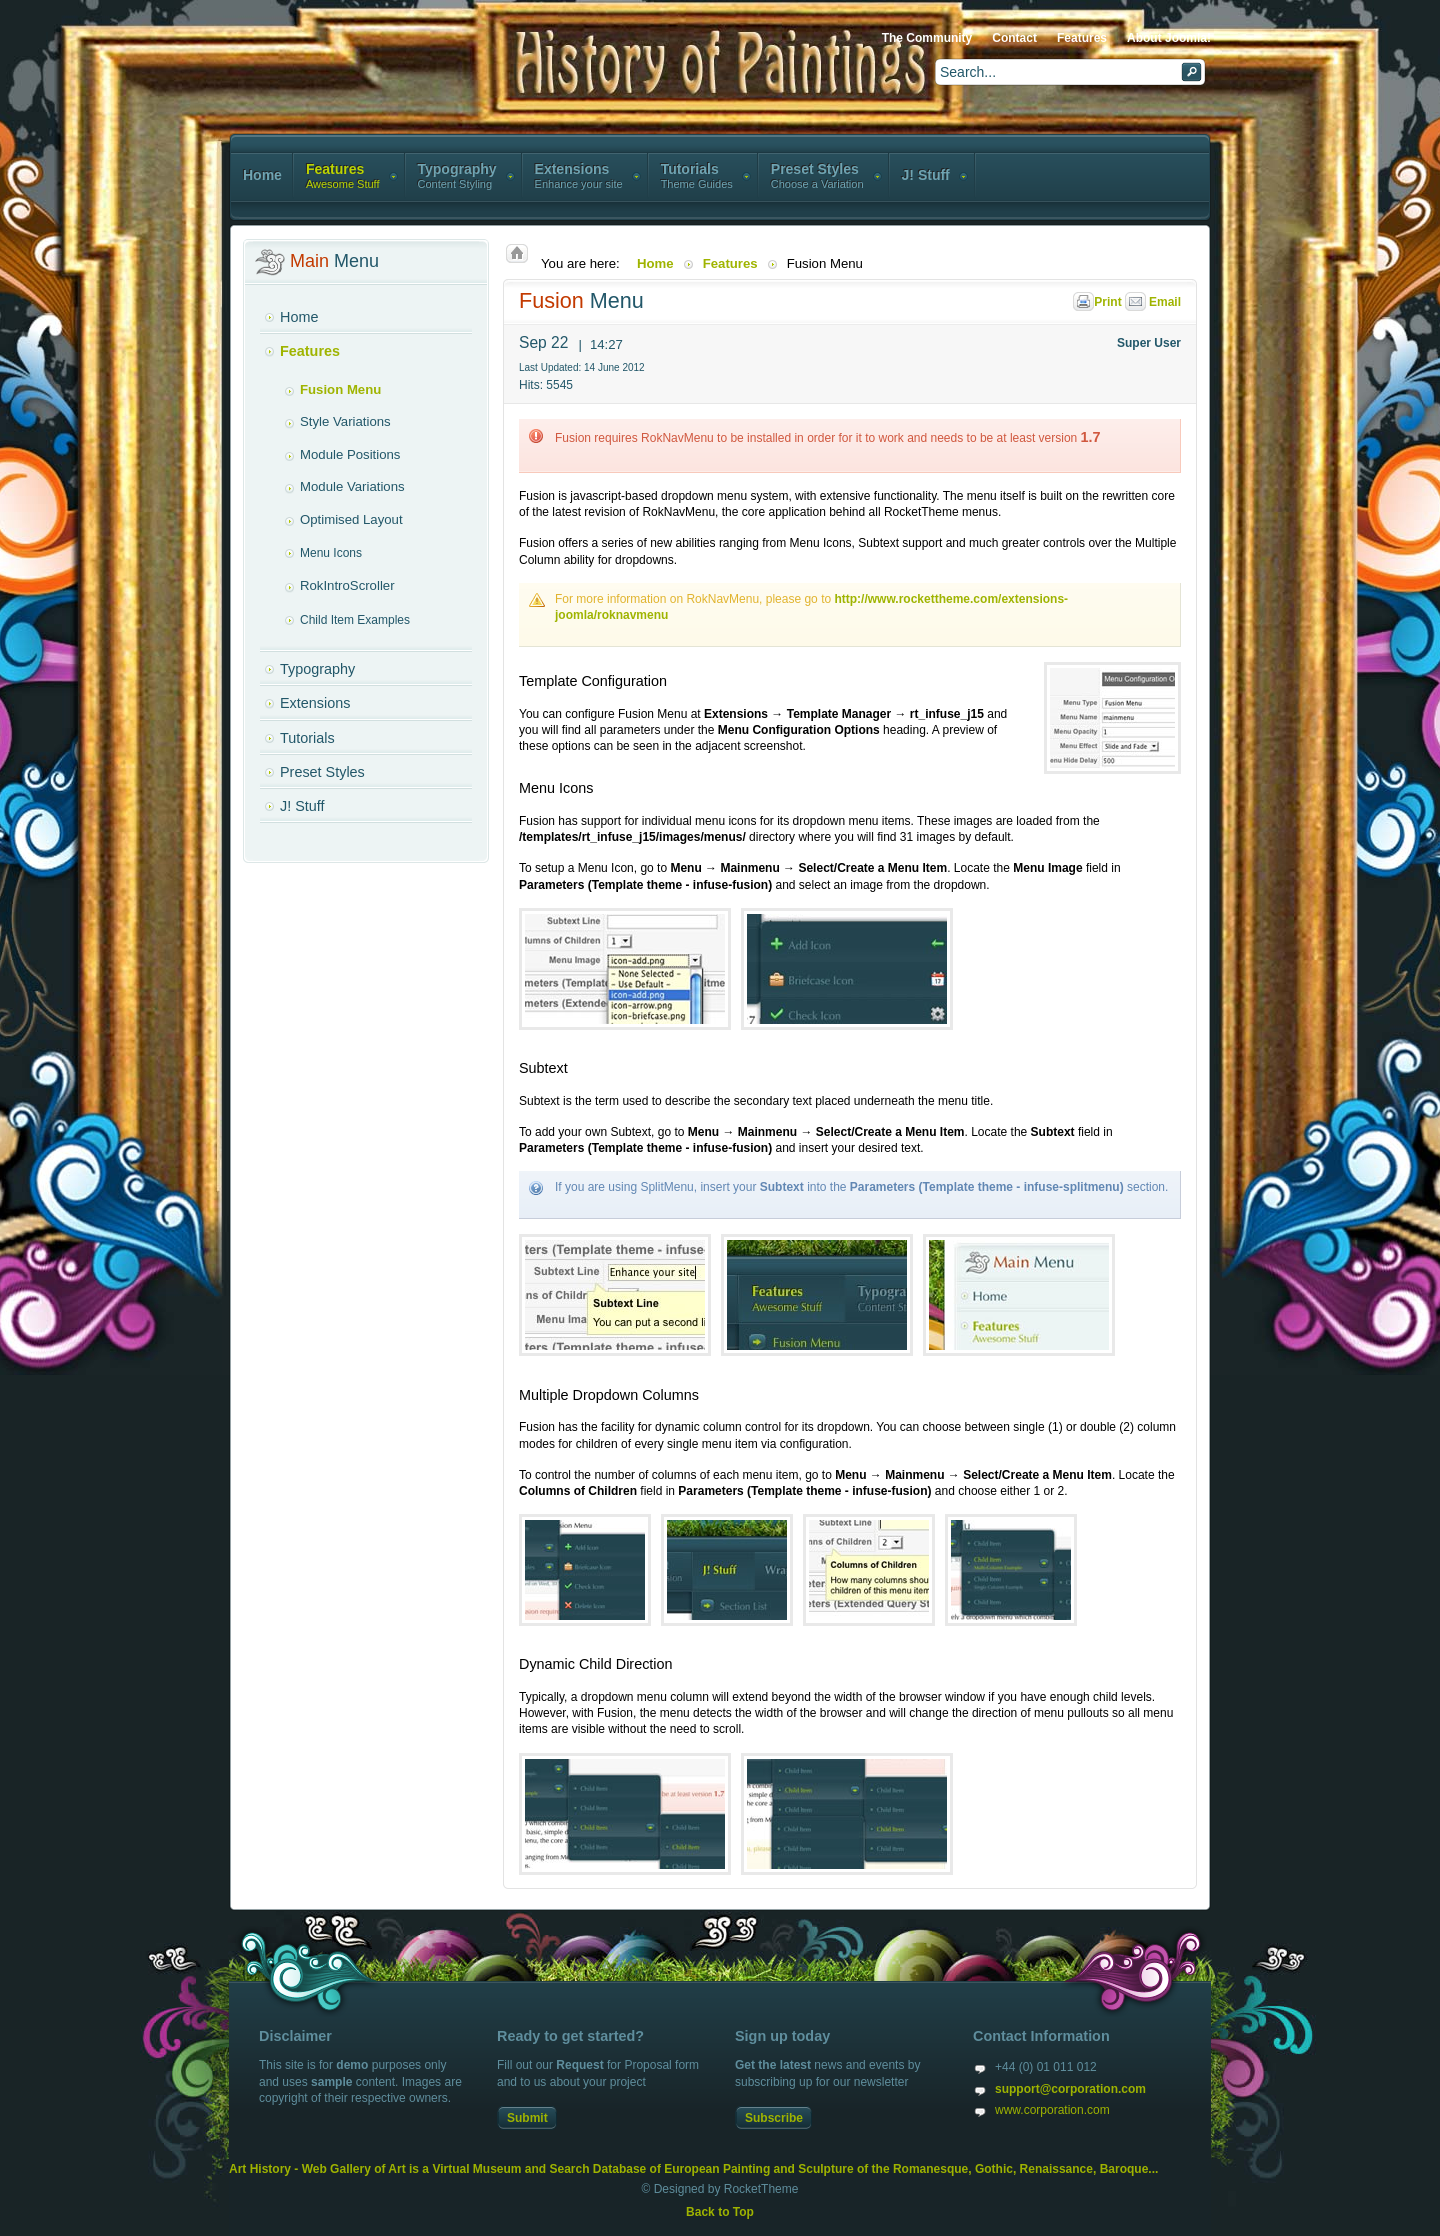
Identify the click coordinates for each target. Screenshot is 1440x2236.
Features (1082, 38)
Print (1098, 302)
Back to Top (720, 2212)
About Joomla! (1169, 38)
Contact (1014, 38)
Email (1153, 302)
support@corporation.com (1070, 2089)
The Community (927, 38)
